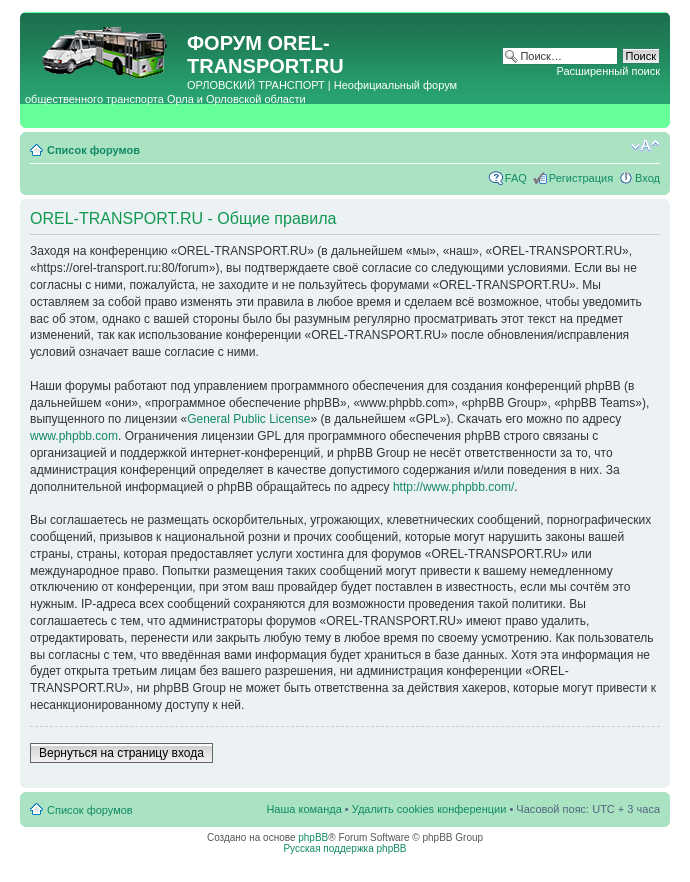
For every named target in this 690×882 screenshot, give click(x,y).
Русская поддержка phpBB (344, 848)
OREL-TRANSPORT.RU (265, 54)
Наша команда (303, 809)
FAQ (516, 178)
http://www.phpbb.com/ (453, 487)
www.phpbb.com (74, 436)
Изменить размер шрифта (645, 146)
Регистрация (581, 178)
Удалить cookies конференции (429, 809)
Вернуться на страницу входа (121, 753)
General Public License (248, 419)
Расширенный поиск (608, 71)
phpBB (313, 837)
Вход (647, 178)
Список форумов (93, 150)
